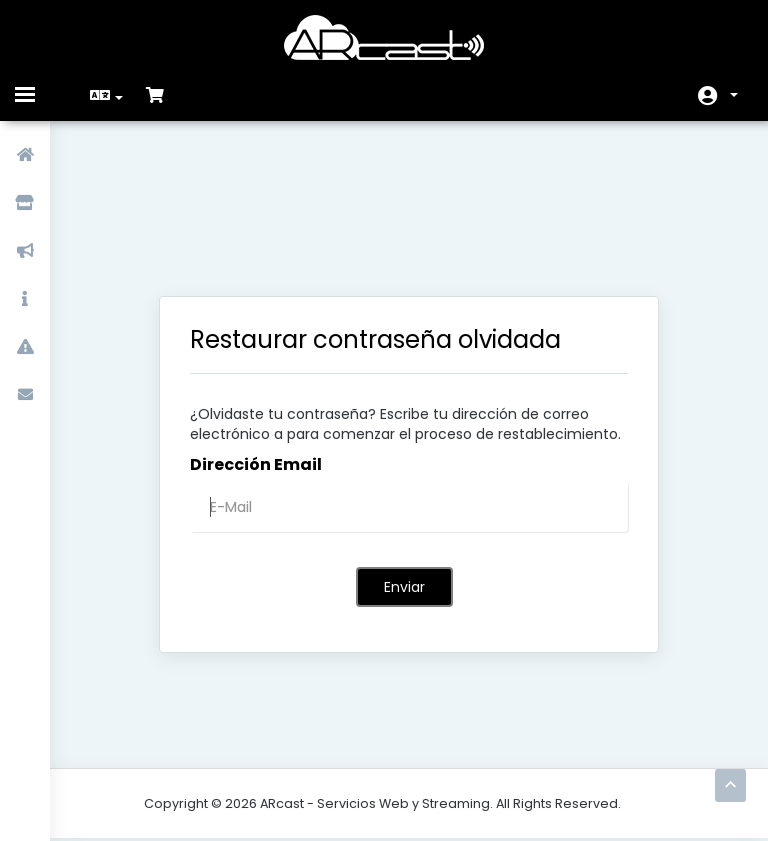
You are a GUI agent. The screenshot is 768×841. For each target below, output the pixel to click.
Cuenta (734, 95)
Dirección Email (256, 360)
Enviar (404, 482)
